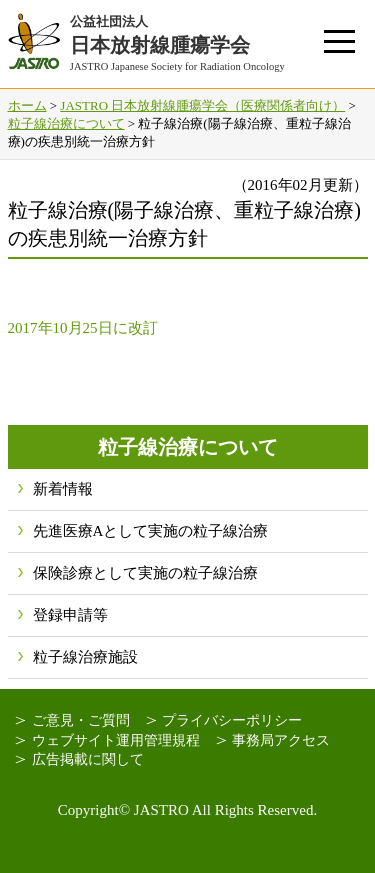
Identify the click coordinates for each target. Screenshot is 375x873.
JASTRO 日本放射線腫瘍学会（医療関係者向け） (202, 105)
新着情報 (63, 489)
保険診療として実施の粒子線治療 (145, 573)
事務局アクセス (281, 740)
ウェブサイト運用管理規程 (116, 740)
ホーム (27, 105)
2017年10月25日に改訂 (83, 328)
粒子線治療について (66, 123)
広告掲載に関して (88, 759)
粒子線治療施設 (85, 657)
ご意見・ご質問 (81, 720)
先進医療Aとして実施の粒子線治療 (151, 531)
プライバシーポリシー (232, 720)
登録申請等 (70, 615)
